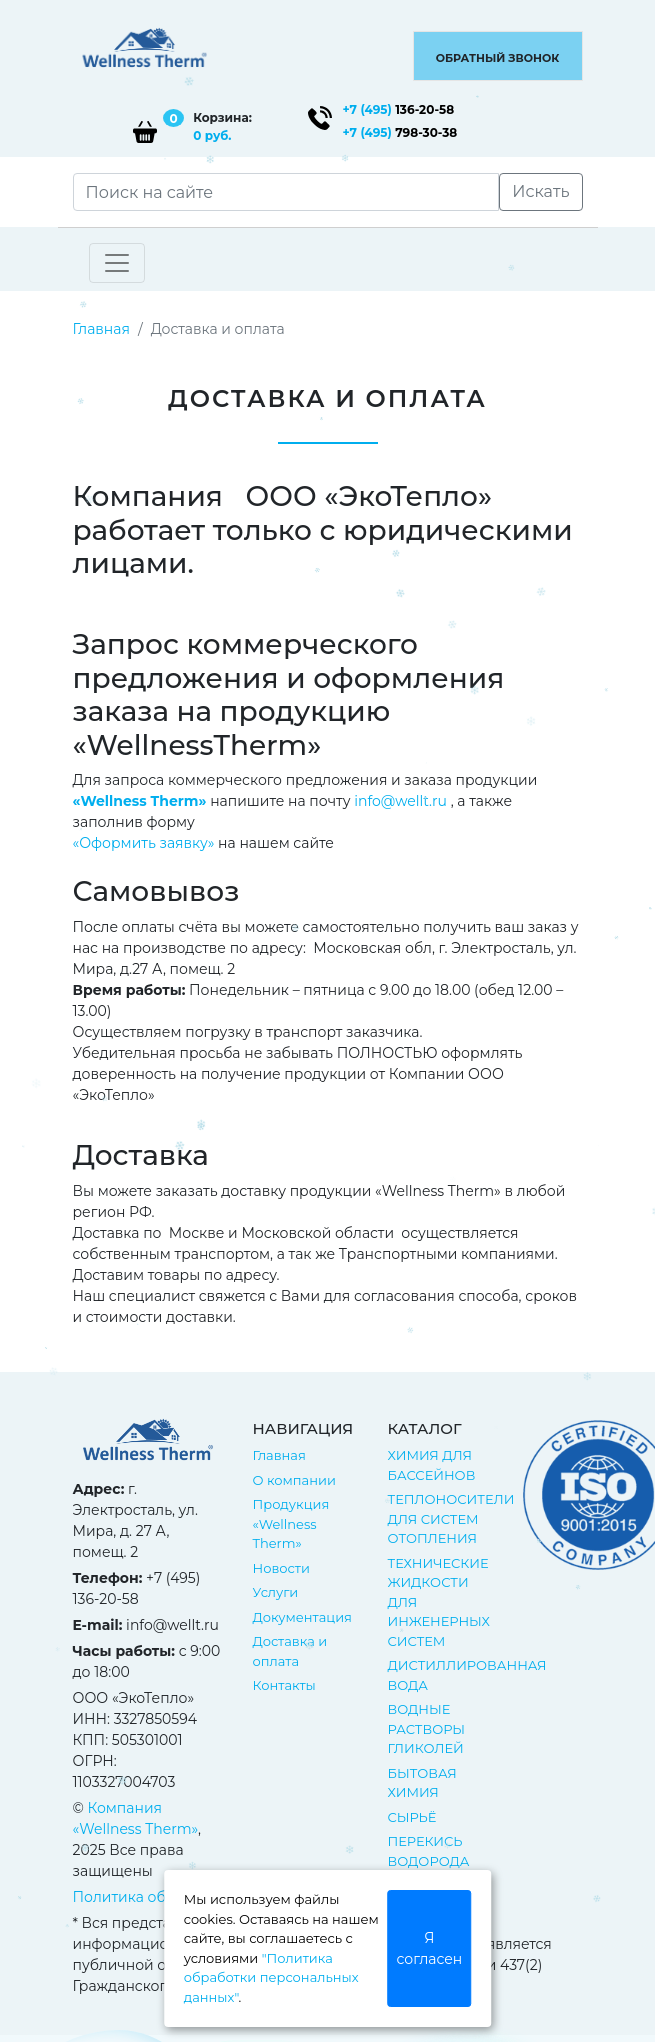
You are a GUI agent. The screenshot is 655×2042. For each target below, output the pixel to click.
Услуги (276, 1592)
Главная (101, 329)
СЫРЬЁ (412, 1817)
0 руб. (212, 135)
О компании (294, 1480)
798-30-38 (400, 132)
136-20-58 (399, 109)
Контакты (284, 1685)
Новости (281, 1568)
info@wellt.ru (400, 801)
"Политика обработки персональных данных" (271, 1977)
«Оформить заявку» (144, 843)
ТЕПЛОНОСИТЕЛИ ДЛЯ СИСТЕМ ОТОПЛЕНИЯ (451, 1518)
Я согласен (430, 1948)
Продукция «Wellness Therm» (291, 1523)
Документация (302, 1617)
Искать (540, 191)
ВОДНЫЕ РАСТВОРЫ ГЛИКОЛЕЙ (427, 1728)
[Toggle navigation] (117, 263)
